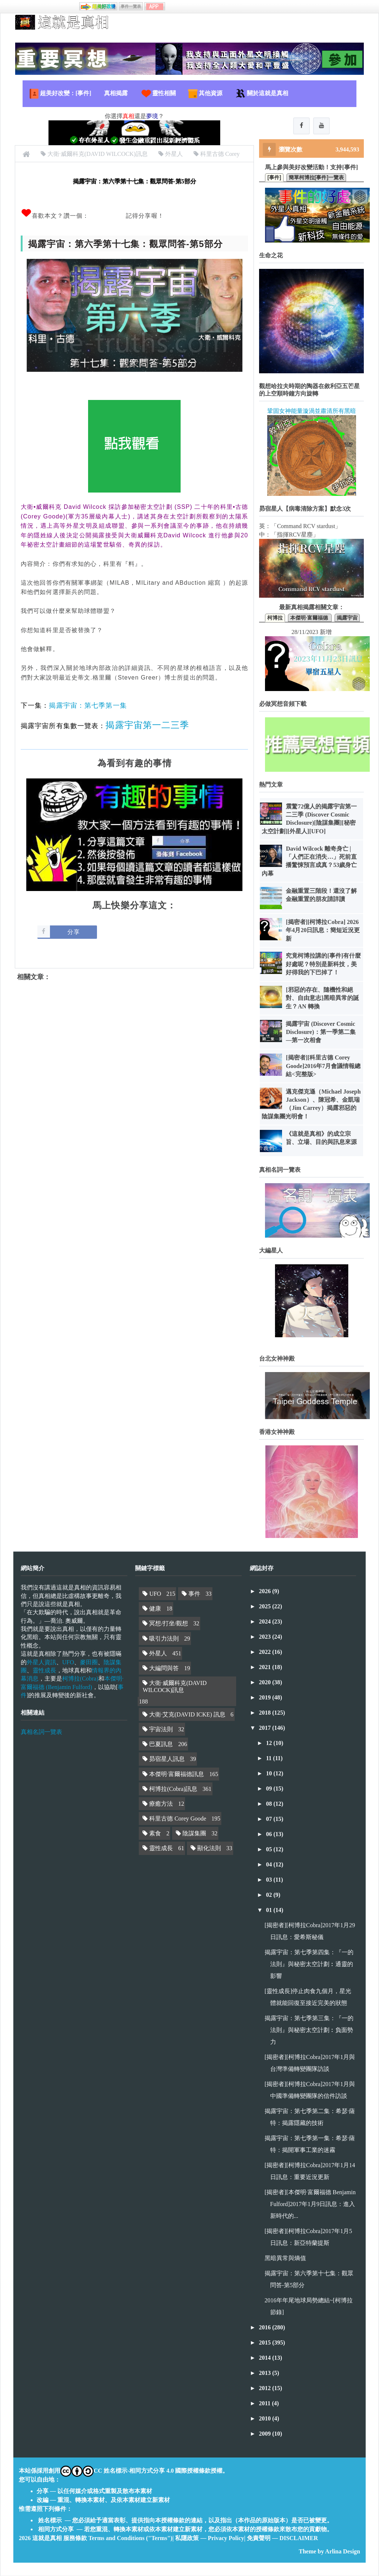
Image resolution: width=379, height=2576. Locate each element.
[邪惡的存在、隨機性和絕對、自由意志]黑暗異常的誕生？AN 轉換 (322, 998)
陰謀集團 (194, 1834)
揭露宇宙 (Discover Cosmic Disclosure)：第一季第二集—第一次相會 (320, 1032)
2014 (265, 2358)
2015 (265, 2343)
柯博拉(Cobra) (80, 1679)
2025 (265, 1607)
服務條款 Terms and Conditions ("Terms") (117, 2538)
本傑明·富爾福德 (309, 618)
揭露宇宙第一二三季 (147, 725)
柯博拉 (275, 618)
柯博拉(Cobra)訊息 (173, 1789)
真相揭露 (116, 93)
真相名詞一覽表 (41, 1732)
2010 (265, 2419)
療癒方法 (161, 1804)
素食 (155, 1834)
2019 (265, 1698)
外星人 (158, 1654)
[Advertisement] (134, 1051)
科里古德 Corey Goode (177, 1819)
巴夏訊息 (161, 1744)
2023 (265, 1637)
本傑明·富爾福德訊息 (176, 1774)
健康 (155, 1609)
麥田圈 (89, 1662)
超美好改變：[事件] (59, 94)
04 (270, 1865)
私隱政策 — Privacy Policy (209, 2538)
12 (270, 1743)
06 (270, 1834)
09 (270, 1789)
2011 (265, 2403)
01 (270, 1910)
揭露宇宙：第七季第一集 (88, 705)
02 (270, 1895)
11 (269, 1758)
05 (270, 1849)
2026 (265, 1591)
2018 (265, 1713)
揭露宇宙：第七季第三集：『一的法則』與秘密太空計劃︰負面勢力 (309, 2030)
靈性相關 (158, 94)
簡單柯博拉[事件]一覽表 (316, 178)
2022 (265, 1652)
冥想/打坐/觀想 (168, 1624)
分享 (73, 932)
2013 (265, 2373)
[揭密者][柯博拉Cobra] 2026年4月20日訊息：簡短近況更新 (323, 930)
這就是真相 (47, 2538)
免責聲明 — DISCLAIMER (282, 2538)
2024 (265, 1622)
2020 (265, 1682)
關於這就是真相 (261, 94)
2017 (265, 1728)
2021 (265, 1667)
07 (270, 1819)
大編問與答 (164, 1668)
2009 (265, 2434)
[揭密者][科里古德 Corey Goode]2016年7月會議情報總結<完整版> (323, 1066)
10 (270, 1774)
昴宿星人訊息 (167, 1759)
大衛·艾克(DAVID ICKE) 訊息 (187, 1715)
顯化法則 (209, 1848)
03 (270, 1880)
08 (270, 1804)
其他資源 (204, 94)
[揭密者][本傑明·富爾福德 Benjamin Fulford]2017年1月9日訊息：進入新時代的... (310, 2204)
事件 (194, 1594)
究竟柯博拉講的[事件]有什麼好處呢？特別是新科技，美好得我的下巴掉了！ (323, 964)
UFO (68, 1662)
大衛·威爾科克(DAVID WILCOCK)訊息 (174, 1687)
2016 (265, 2328)
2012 (265, 2388)
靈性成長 (44, 1671)
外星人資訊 (41, 1662)
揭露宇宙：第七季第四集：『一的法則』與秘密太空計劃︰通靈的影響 (309, 1964)
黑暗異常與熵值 (285, 2258)
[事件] (274, 178)
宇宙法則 (161, 1729)
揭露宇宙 (347, 618)
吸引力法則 (164, 1639)
